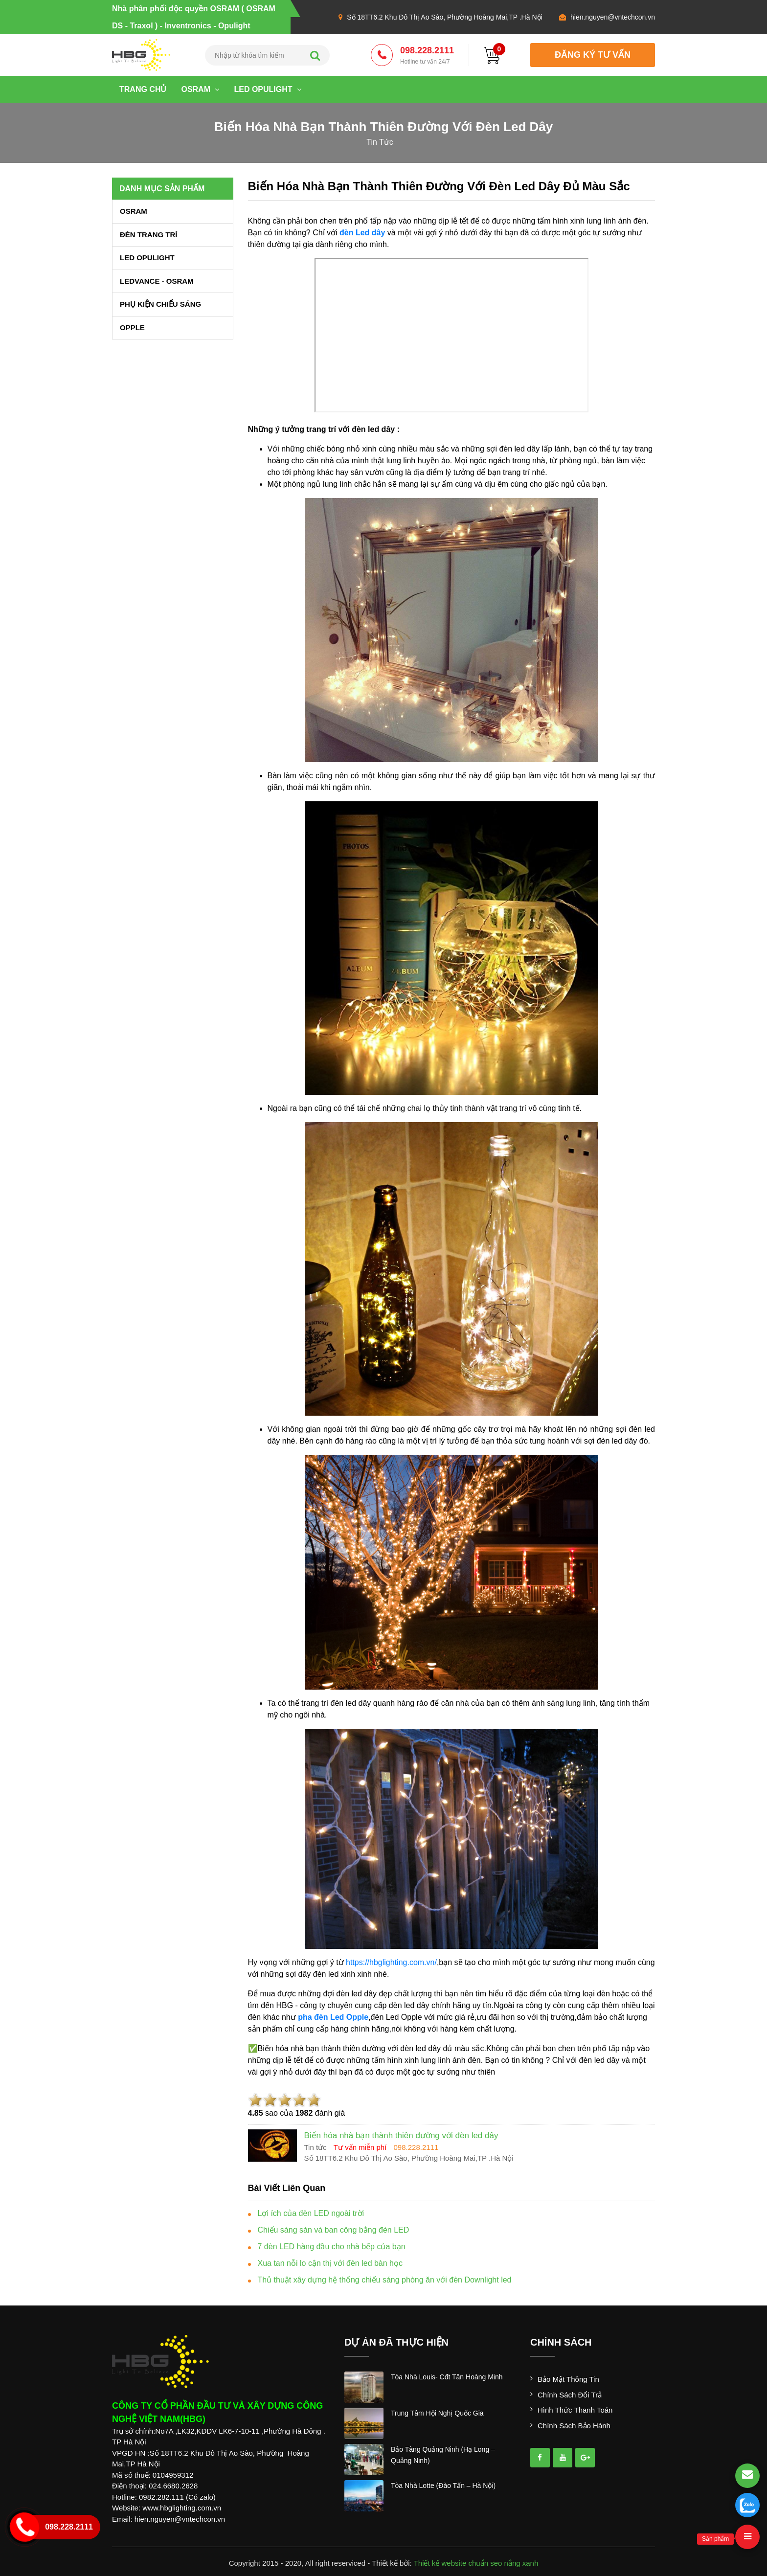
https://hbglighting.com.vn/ (391, 1962)
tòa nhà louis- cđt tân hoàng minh (447, 2377)
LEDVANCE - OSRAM (157, 281)
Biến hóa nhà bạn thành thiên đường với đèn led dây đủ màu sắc (439, 186)
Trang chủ (142, 89)
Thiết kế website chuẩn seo (458, 2563)
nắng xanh (521, 2563)
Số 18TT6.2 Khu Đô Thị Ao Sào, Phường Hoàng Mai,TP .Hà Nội (444, 17)
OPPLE (132, 327)
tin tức (379, 142)
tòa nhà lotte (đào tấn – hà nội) (443, 2485)
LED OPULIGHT (267, 89)
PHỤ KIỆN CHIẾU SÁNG (160, 304)
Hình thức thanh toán (575, 2410)
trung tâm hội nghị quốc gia (437, 2413)
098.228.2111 (427, 55)
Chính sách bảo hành (574, 2425)
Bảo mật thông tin (568, 2379)
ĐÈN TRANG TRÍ (149, 234)
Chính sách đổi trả (570, 2395)
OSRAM (200, 89)
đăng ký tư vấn (593, 55)
